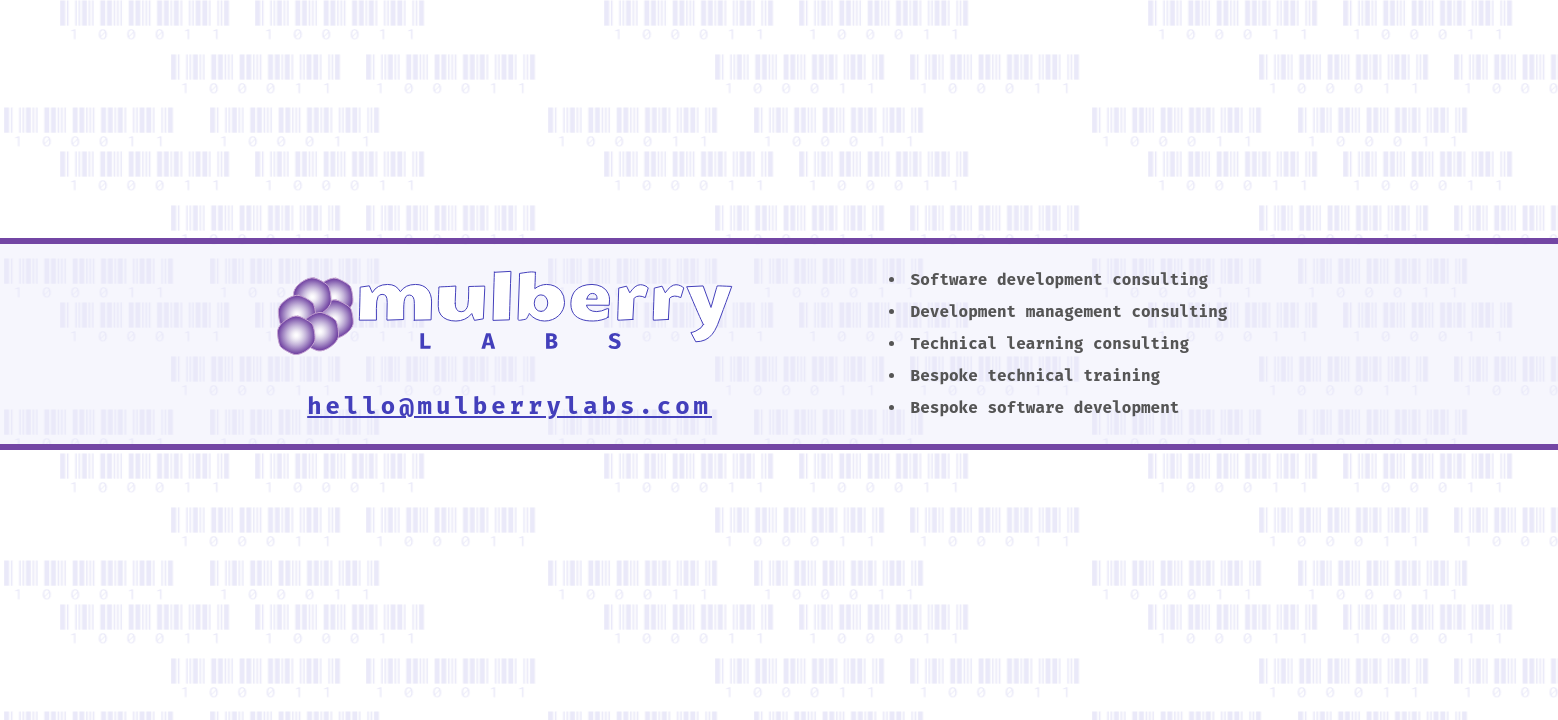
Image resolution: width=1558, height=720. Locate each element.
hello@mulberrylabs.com (509, 406)
